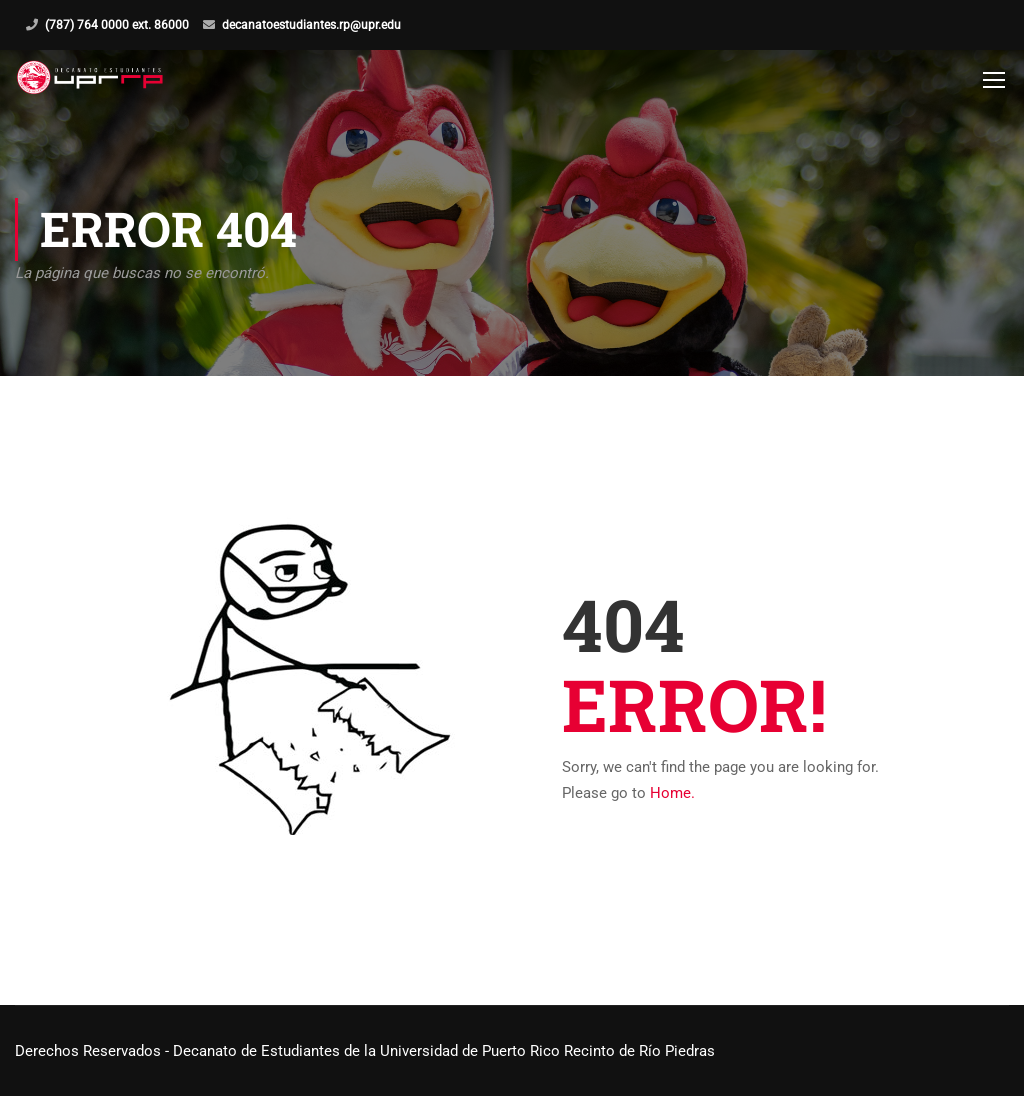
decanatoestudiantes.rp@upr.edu (311, 25)
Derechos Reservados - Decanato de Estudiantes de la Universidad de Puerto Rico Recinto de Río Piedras (365, 1051)
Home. (672, 793)
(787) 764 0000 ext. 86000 (117, 25)
